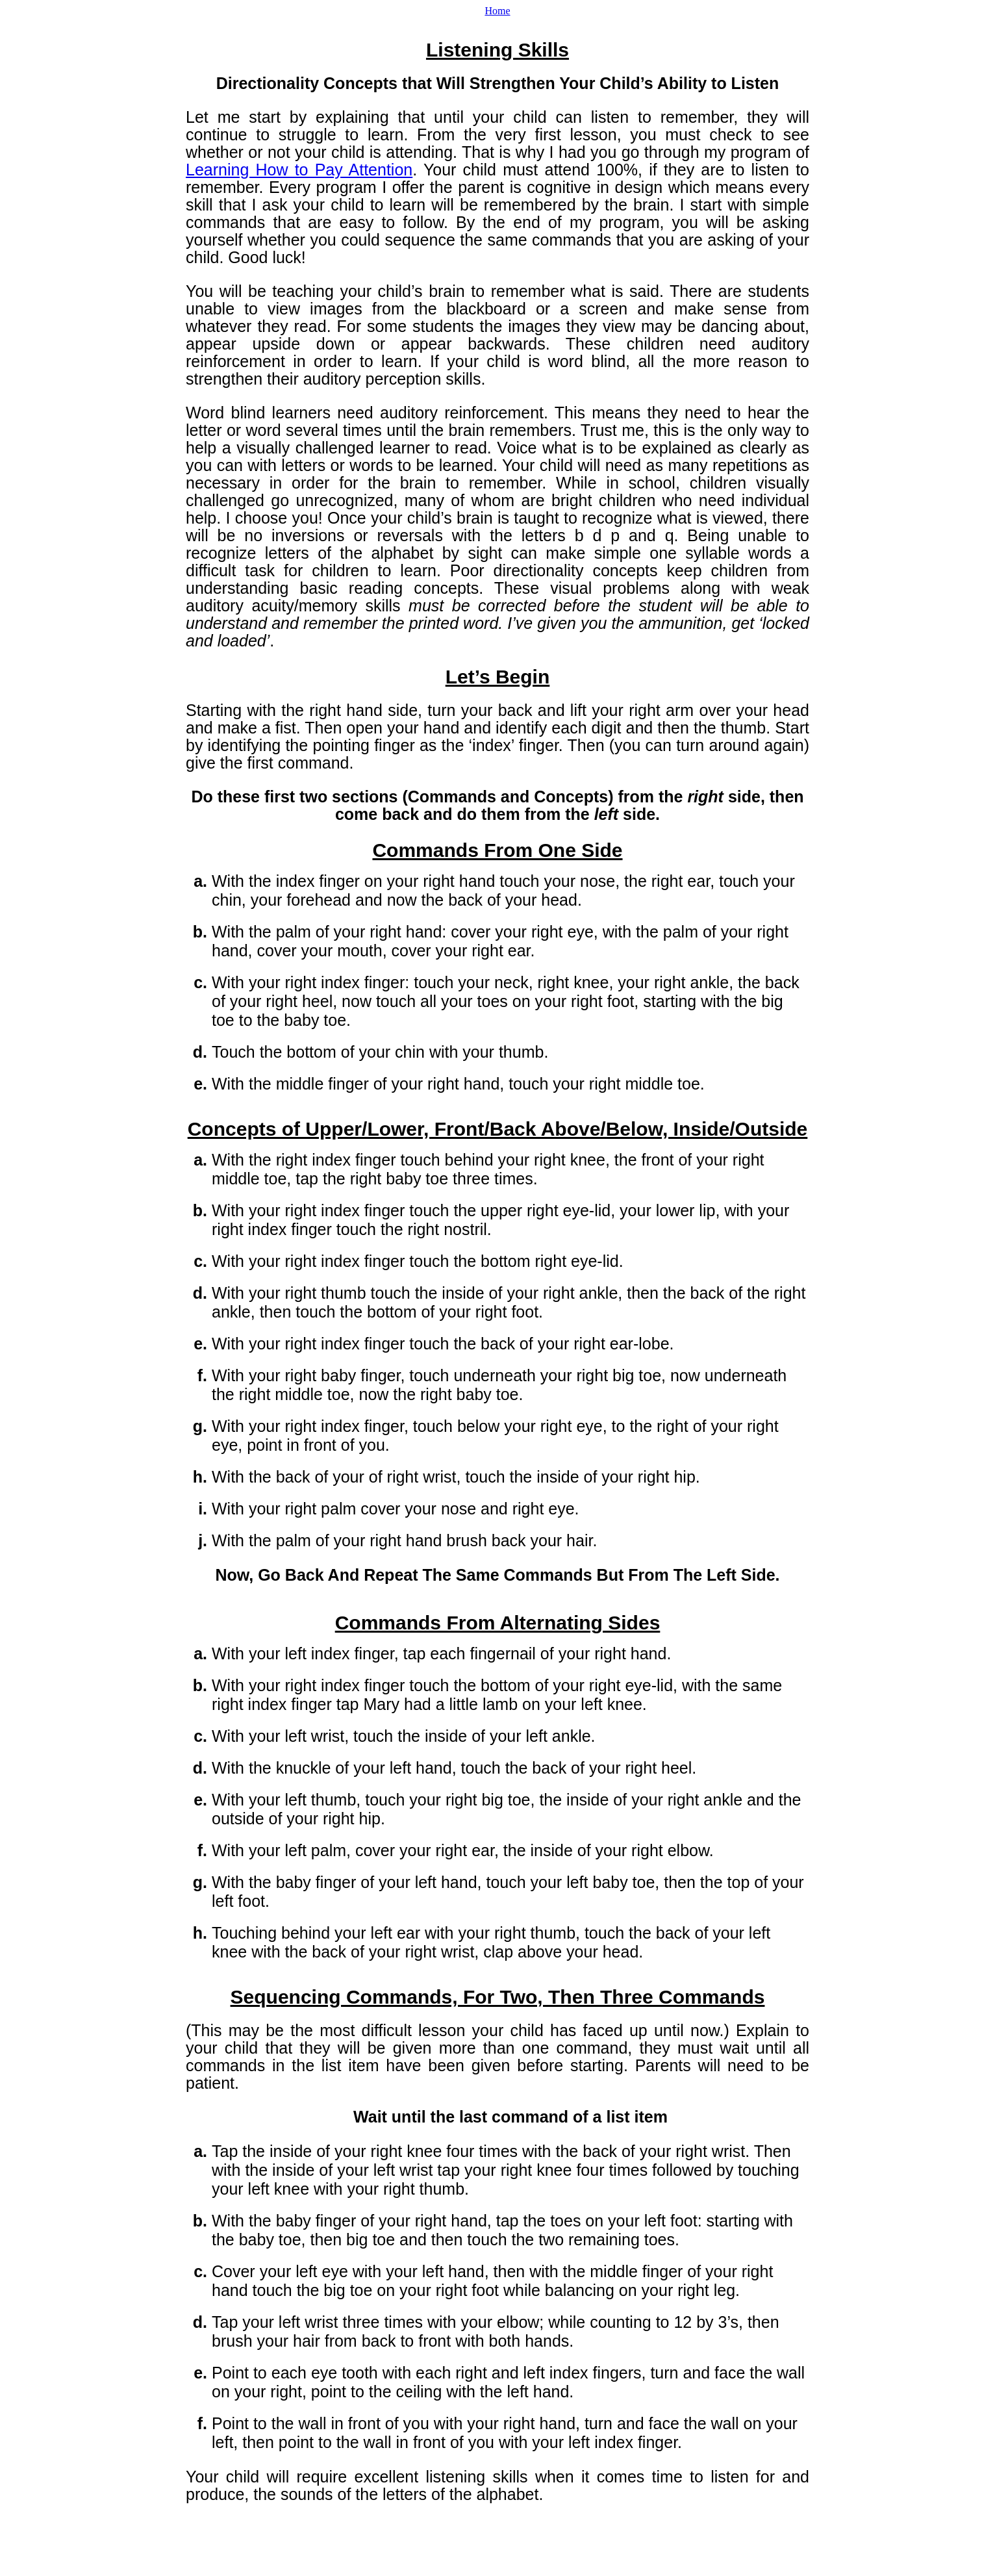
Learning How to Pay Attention (299, 169)
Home (497, 10)
